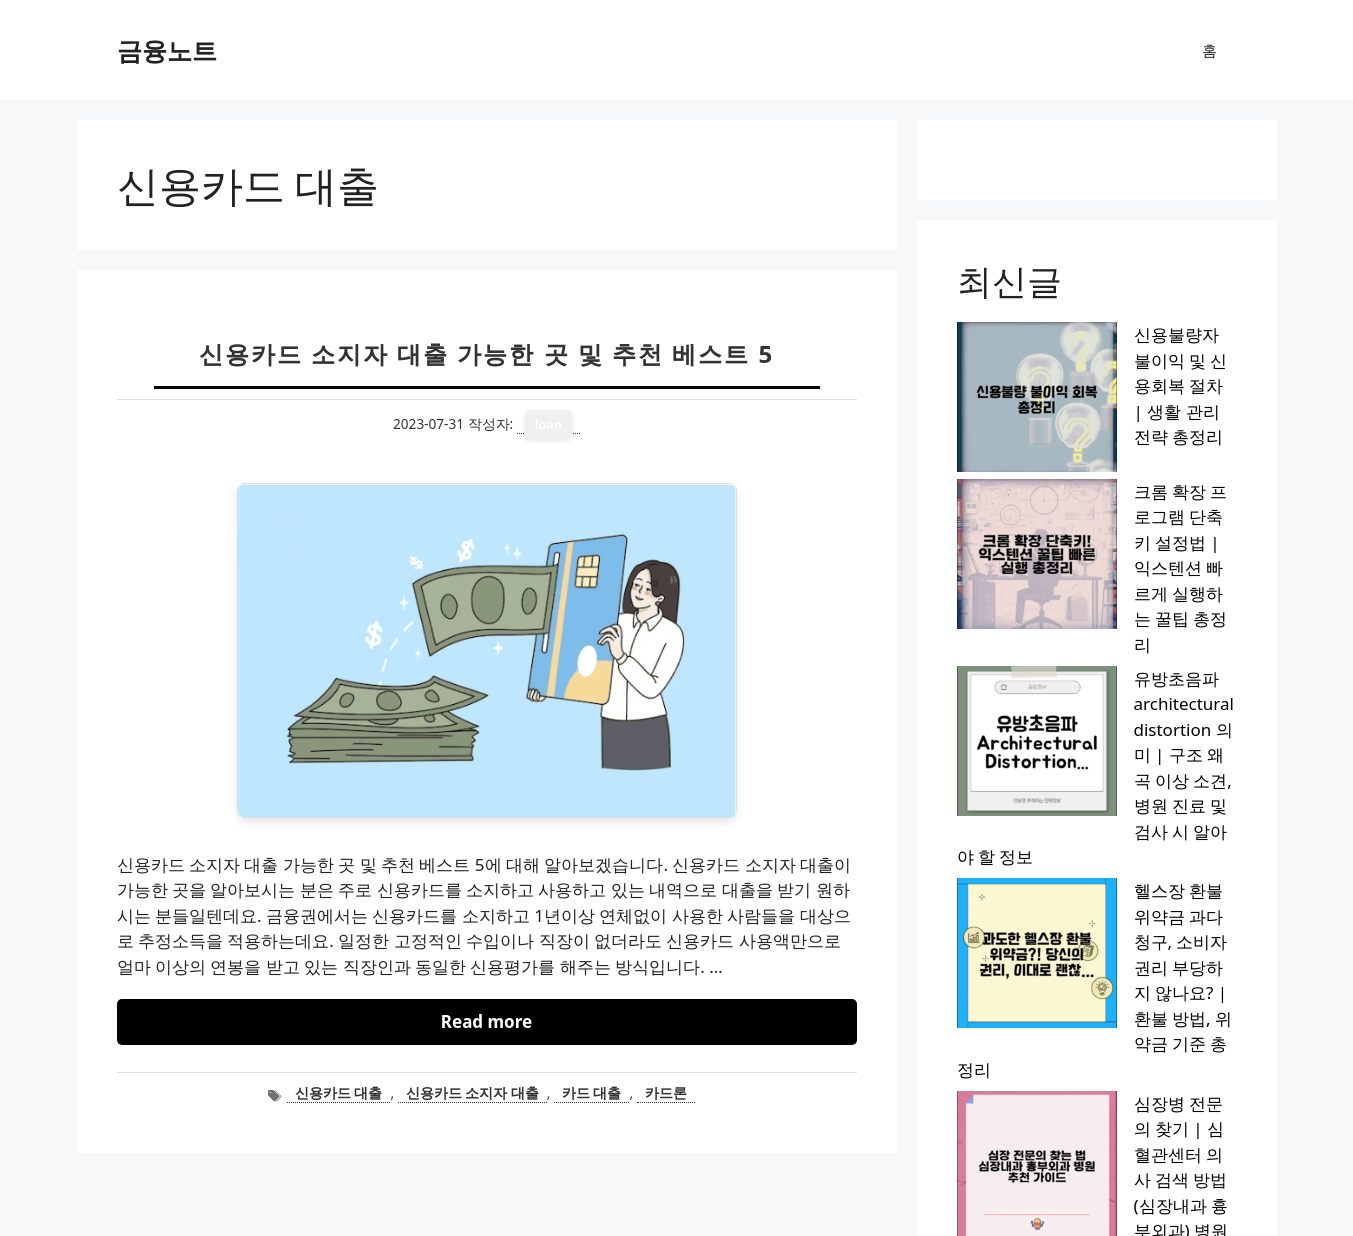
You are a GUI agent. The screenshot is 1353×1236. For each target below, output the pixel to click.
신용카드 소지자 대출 (472, 1092)
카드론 (666, 1092)
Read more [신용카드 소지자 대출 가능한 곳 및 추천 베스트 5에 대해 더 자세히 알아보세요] (486, 1021)
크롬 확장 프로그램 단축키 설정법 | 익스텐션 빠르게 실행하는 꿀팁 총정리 (1093, 420)
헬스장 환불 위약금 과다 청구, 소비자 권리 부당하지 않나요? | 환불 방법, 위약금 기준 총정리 (1089, 615)
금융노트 (167, 50)
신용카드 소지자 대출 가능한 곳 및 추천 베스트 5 (487, 353)
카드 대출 (592, 1092)
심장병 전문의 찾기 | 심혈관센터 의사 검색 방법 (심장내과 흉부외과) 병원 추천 (1090, 700)
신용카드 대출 (339, 1092)
